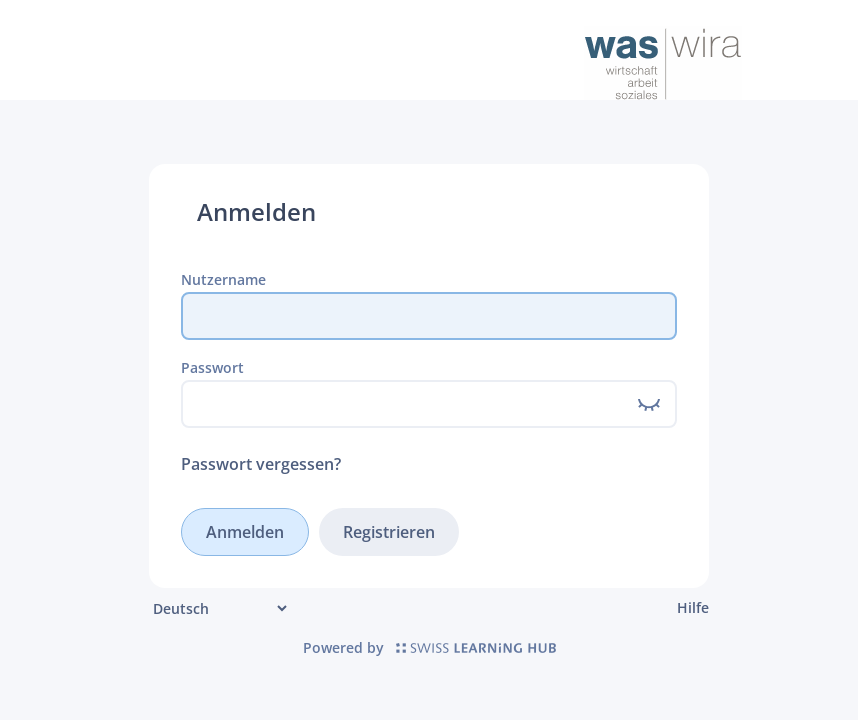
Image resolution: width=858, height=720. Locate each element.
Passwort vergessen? (261, 464)
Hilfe (693, 607)
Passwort (212, 367)
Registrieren (389, 532)
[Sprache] (219, 608)
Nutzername (223, 279)
